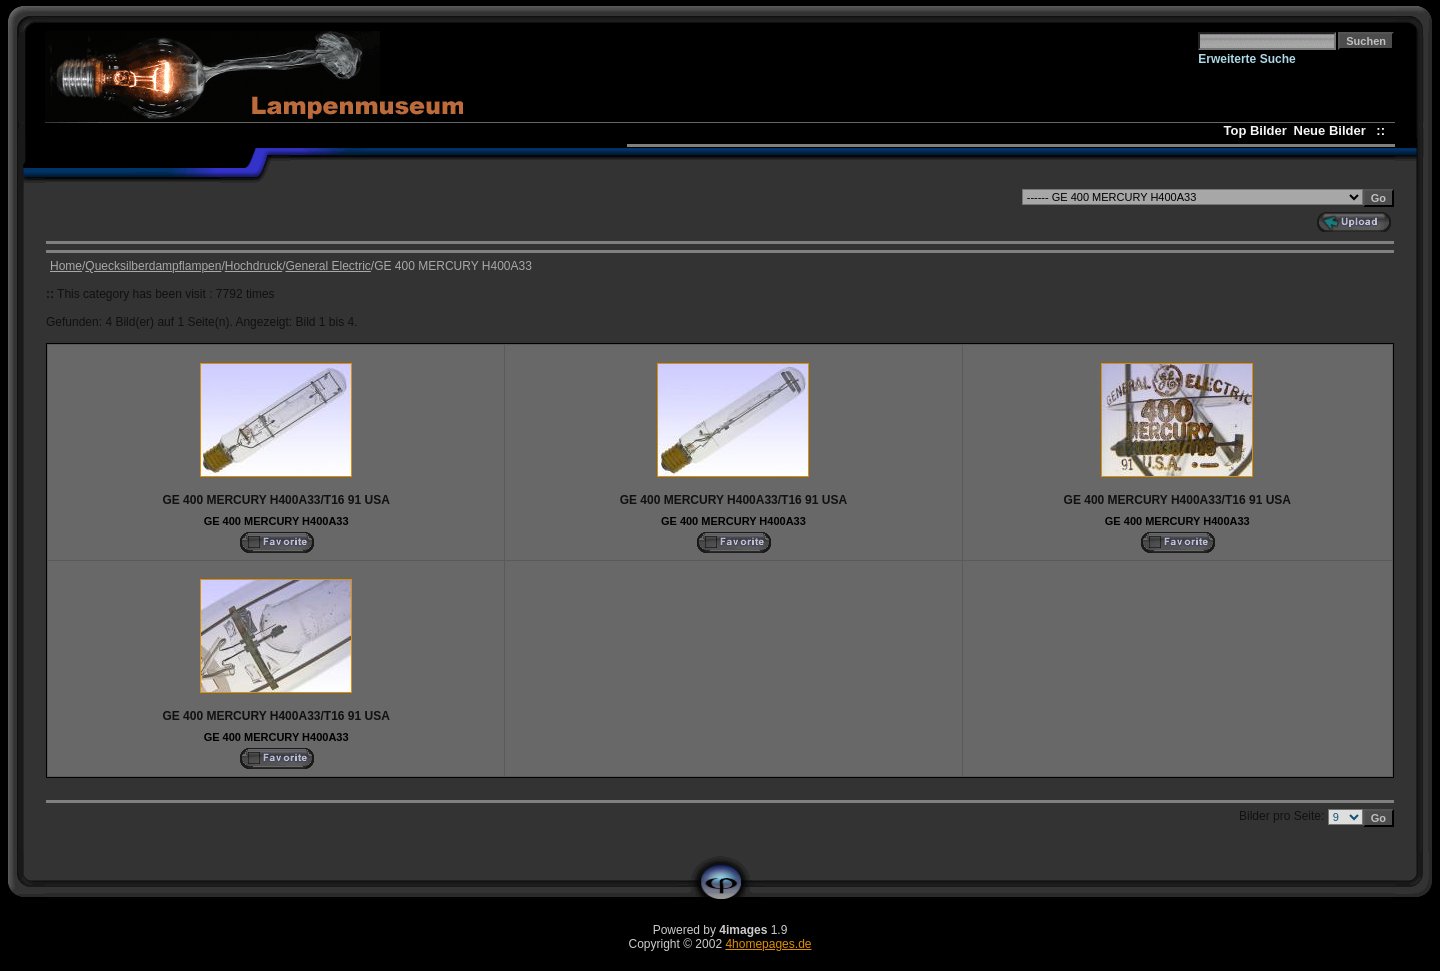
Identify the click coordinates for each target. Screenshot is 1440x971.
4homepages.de (768, 944)
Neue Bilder (1333, 130)
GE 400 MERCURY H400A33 (276, 521)
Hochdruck (253, 266)
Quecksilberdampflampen (153, 266)
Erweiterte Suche (1246, 59)
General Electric (327, 266)
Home (66, 266)
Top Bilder (1255, 130)
